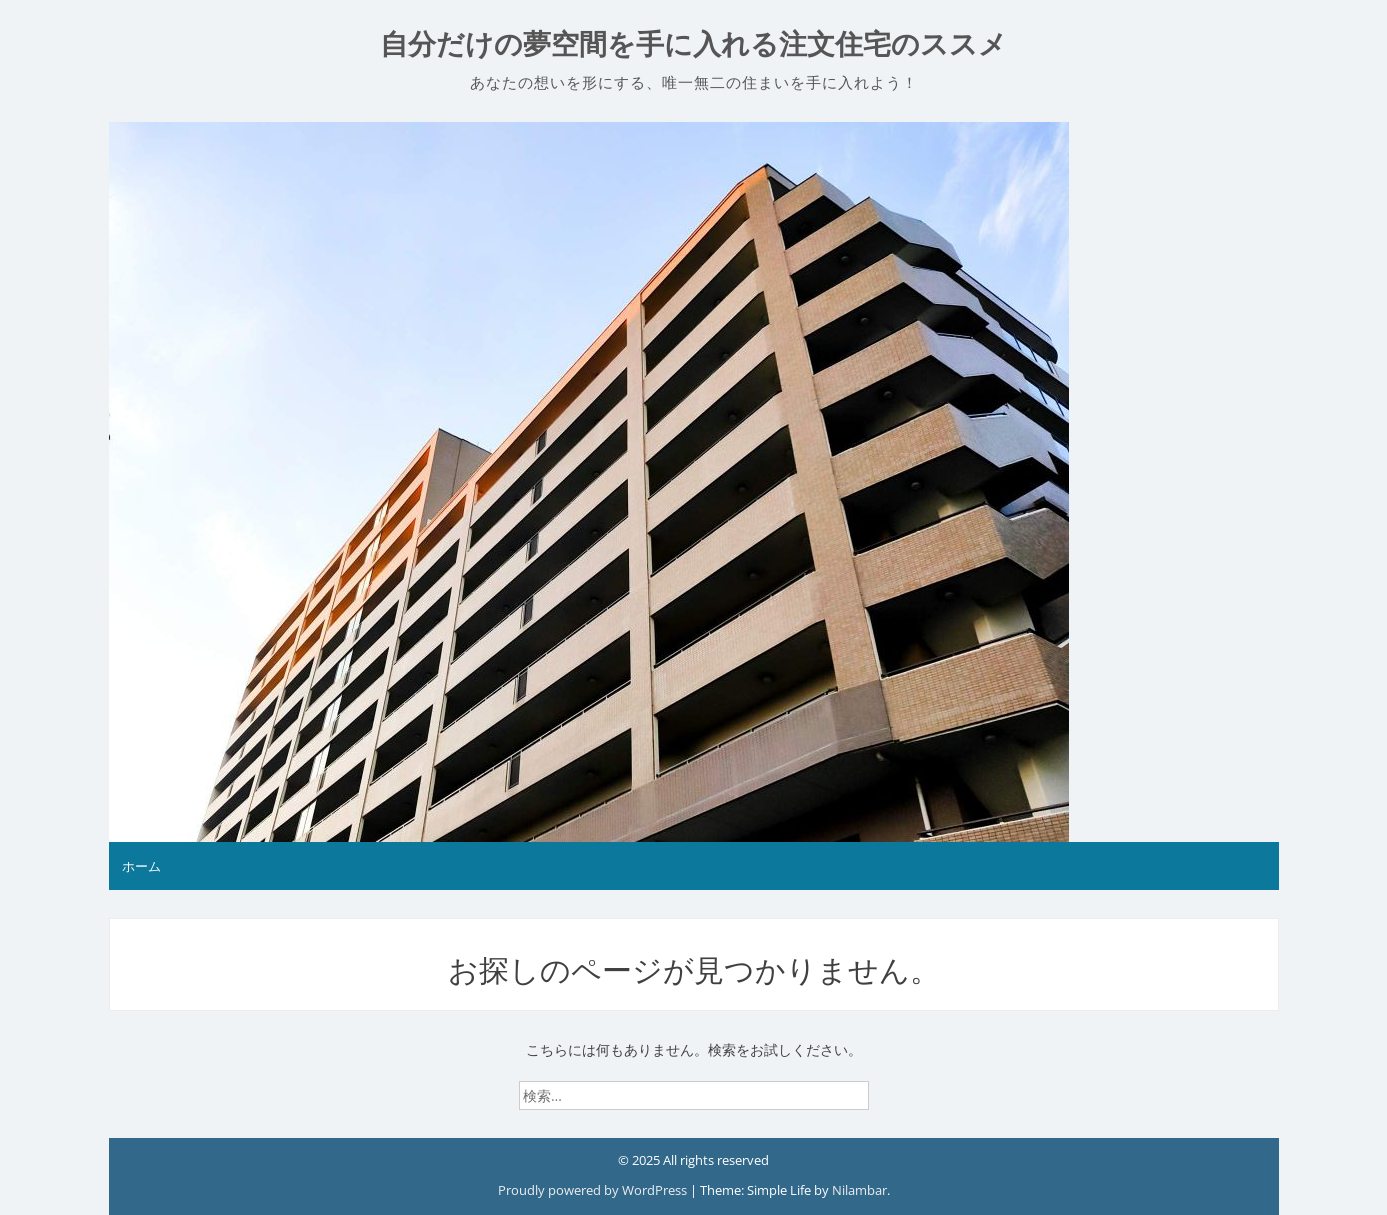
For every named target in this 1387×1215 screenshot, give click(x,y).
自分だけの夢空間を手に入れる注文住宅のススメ (693, 44)
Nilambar (859, 1190)
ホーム (141, 866)
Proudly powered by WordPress (594, 1190)
